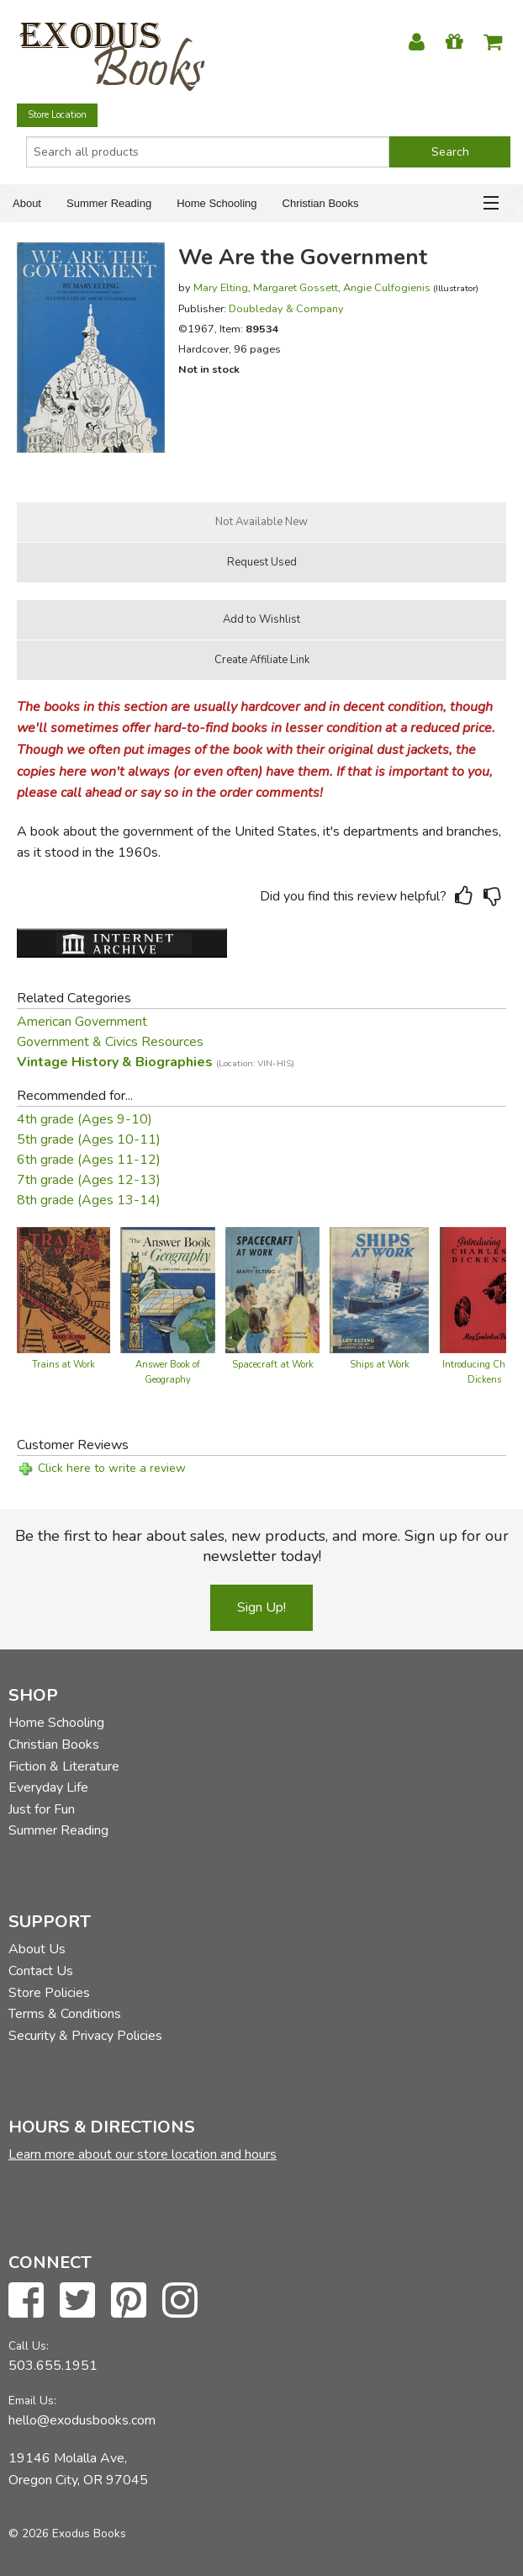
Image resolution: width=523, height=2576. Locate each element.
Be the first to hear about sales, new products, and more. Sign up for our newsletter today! (262, 1546)
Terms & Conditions (64, 2014)
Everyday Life (48, 1787)
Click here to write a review (112, 1468)
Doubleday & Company (286, 308)
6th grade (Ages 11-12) (89, 1159)
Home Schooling (216, 203)
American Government (82, 1021)
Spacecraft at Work (273, 1364)
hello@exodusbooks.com (82, 2420)
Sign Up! (261, 1607)
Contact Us (40, 1971)
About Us (37, 1949)
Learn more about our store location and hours (142, 2154)
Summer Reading (108, 203)
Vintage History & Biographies (155, 1062)
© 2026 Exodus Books (67, 2533)
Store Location (57, 115)
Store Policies (49, 1993)
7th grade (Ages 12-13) (89, 1180)
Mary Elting (220, 287)
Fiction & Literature (63, 1766)
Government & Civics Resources (110, 1042)
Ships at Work (379, 1364)
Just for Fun (41, 1809)
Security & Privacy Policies (85, 2035)
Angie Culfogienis (387, 287)
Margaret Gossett (295, 287)
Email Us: (32, 2401)
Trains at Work (63, 1364)
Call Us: (28, 2346)
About (27, 203)
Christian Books (321, 203)
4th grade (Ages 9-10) (84, 1119)
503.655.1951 (53, 2365)
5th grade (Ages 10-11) (89, 1139)
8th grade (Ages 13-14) (89, 1200)
